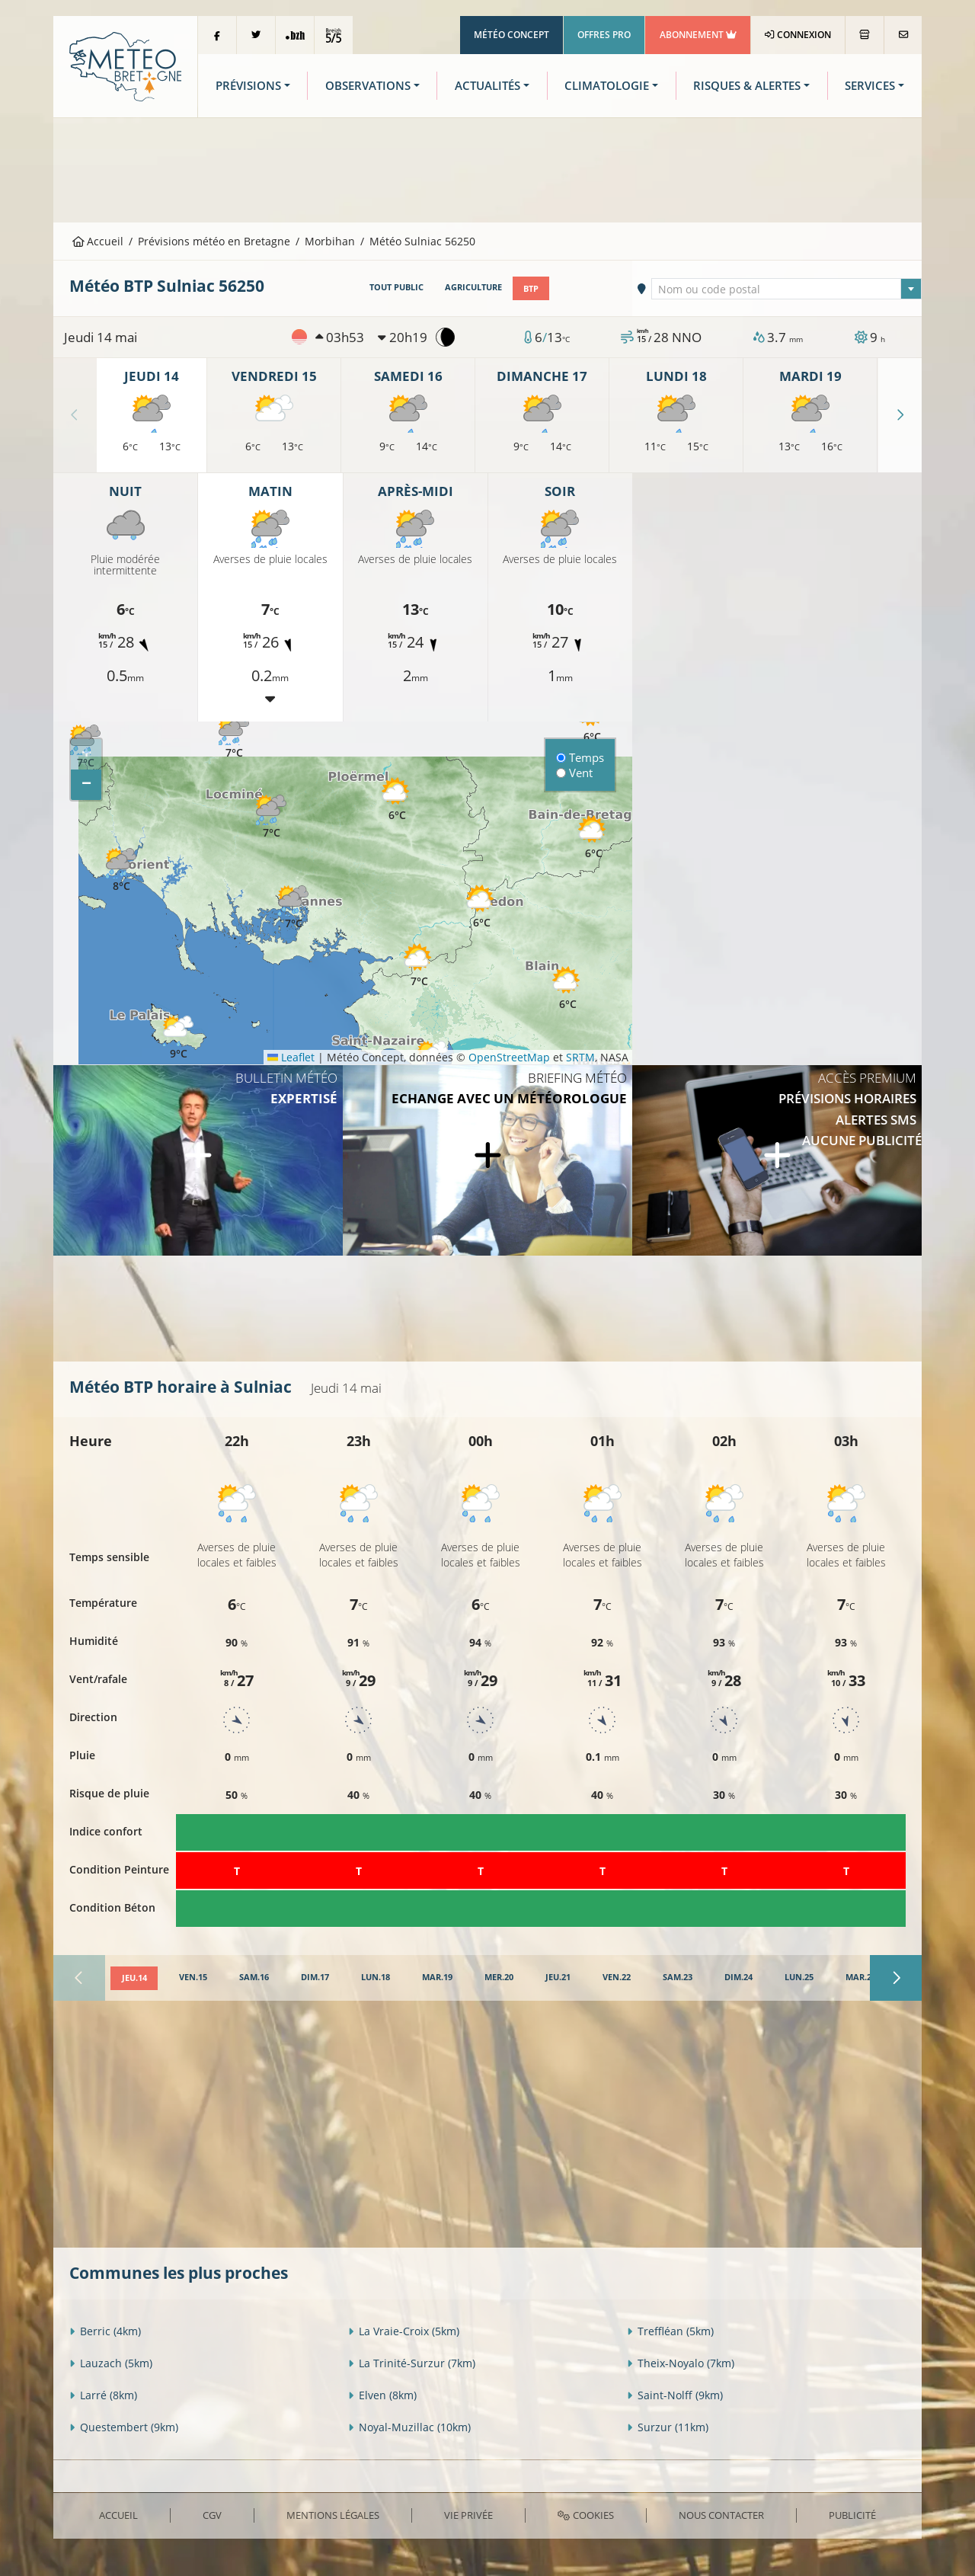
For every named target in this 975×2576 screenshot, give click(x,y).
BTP (531, 287)
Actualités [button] (487, 86)
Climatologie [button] (606, 86)
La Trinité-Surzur (411, 2363)
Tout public (396, 287)
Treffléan (670, 2331)
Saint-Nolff (675, 2395)
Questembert (123, 2427)
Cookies (585, 2514)
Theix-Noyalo (680, 2363)
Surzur (667, 2427)
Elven (382, 2395)
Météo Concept (511, 34)
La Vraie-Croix (403, 2331)
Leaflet (291, 1056)
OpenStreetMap (509, 1056)
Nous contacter (721, 2514)
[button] (271, 817)
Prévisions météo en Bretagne (214, 241)
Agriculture (473, 287)
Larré (103, 2395)
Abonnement (698, 34)
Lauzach (110, 2363)
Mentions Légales (332, 2514)
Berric (105, 2331)
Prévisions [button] (248, 86)
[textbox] (787, 288)
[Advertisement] (487, 168)
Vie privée (468, 2514)
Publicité (852, 2514)
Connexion (798, 34)
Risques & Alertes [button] (747, 86)
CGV (212, 2514)
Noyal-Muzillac (409, 2427)
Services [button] (870, 86)
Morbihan (330, 241)
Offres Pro (604, 34)
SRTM (580, 1056)
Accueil (98, 241)
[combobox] (786, 288)
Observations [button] (368, 86)
